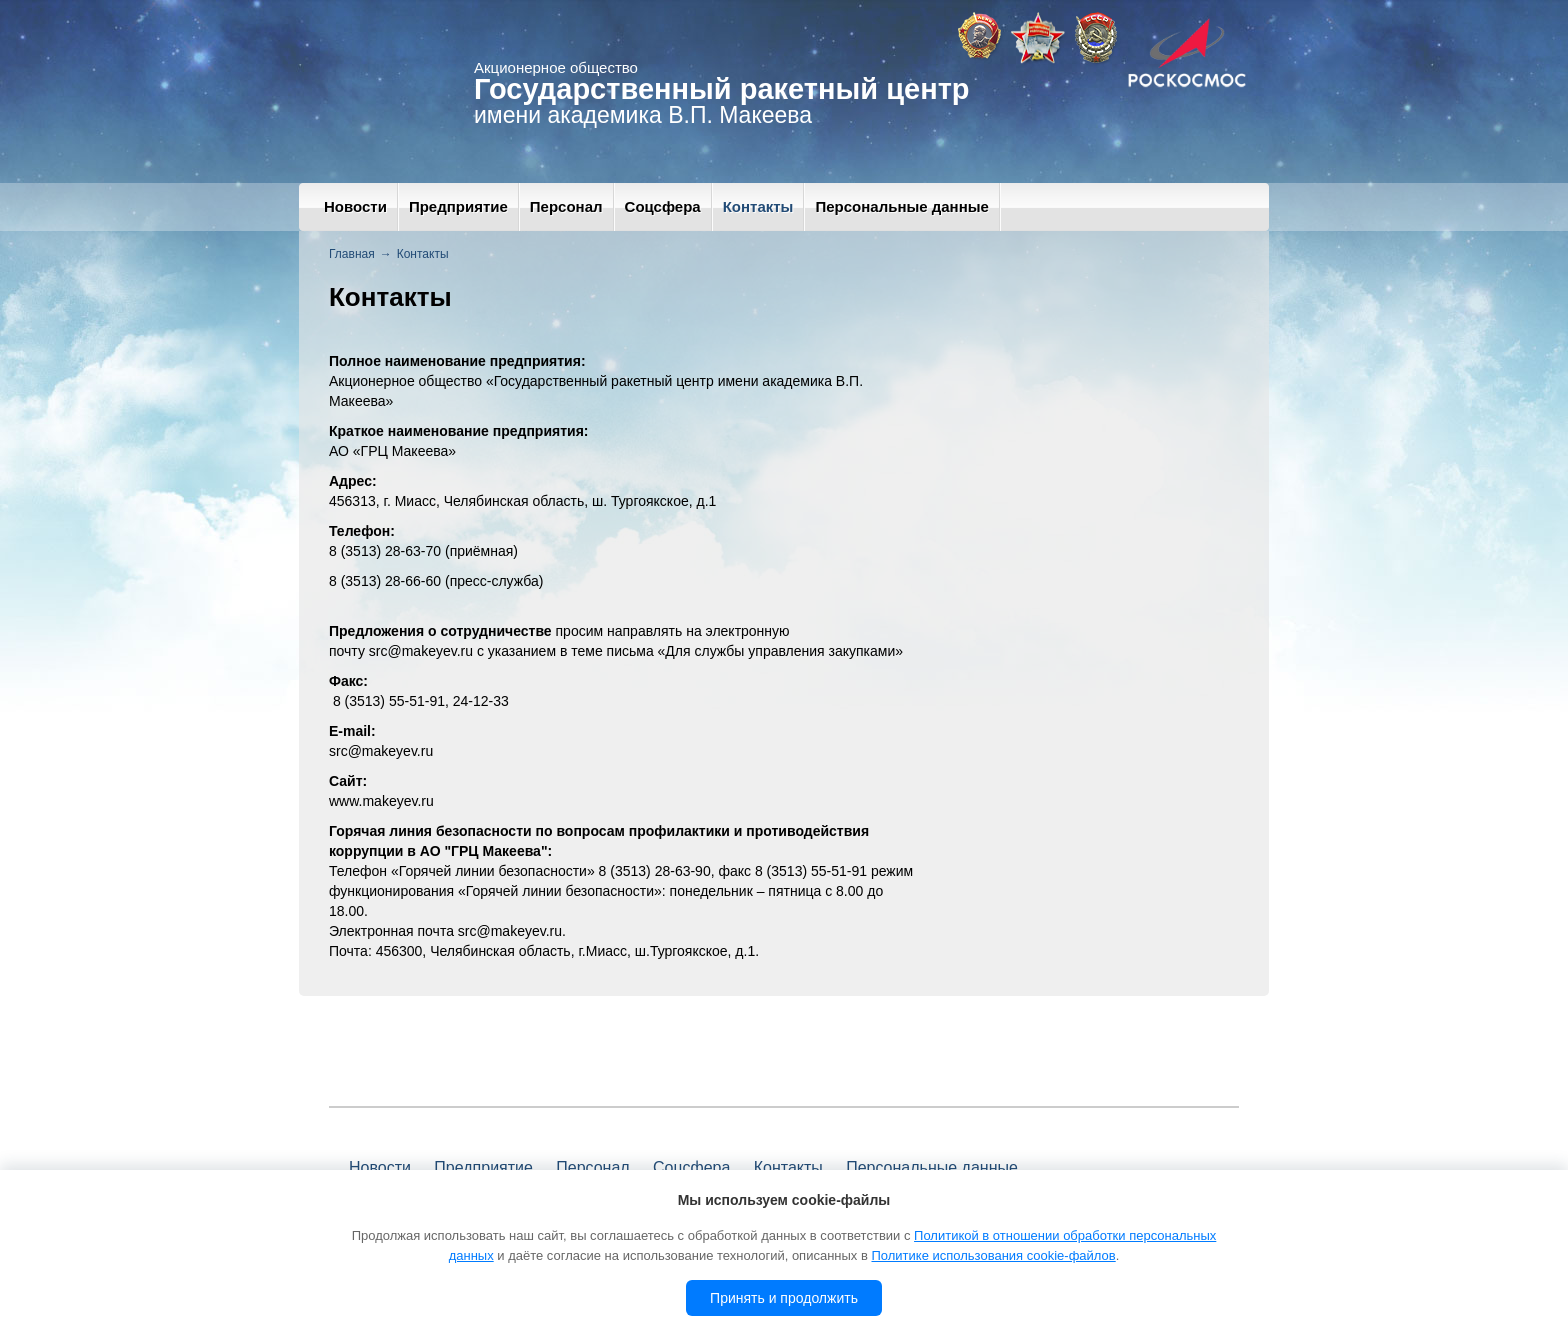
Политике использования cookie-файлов (993, 1255)
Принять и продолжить (784, 1298)
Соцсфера (663, 206)
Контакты (758, 206)
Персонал (566, 206)
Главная (352, 254)
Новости (355, 206)
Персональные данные (901, 206)
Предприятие (458, 206)
